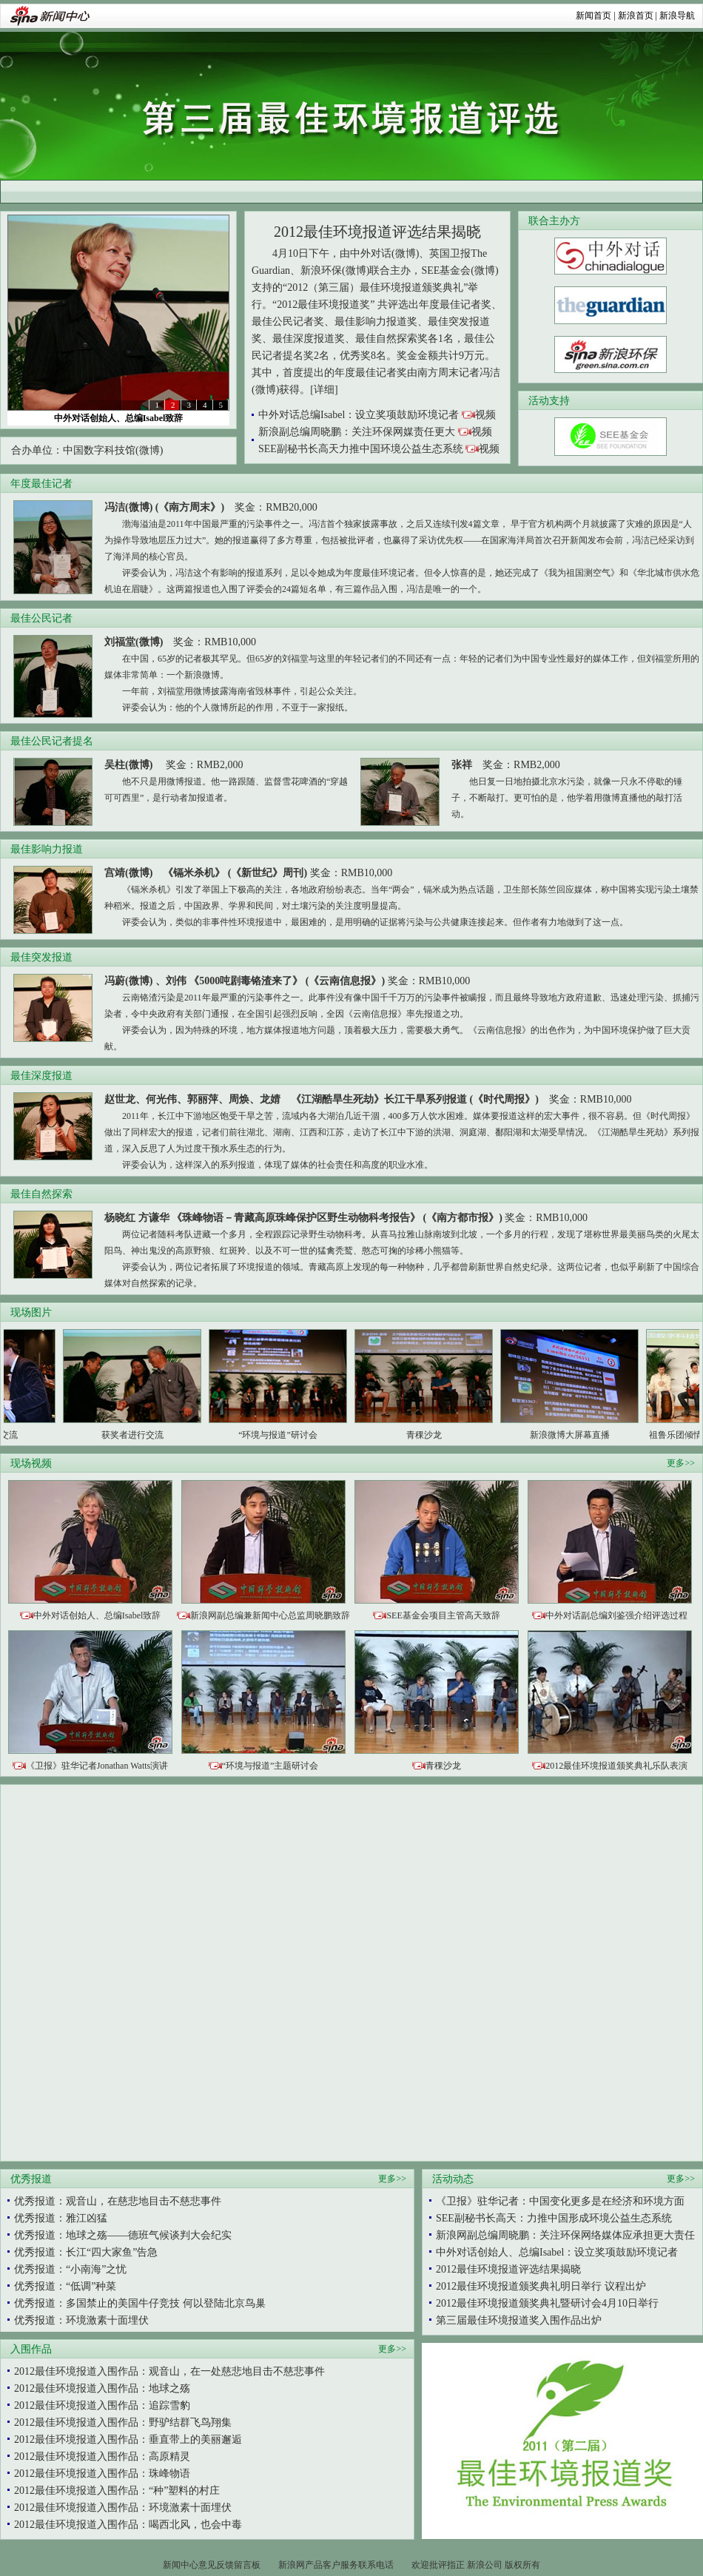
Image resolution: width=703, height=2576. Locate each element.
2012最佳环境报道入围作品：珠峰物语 (102, 2473)
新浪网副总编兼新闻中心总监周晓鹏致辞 (270, 1615)
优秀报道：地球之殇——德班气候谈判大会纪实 (123, 2235)
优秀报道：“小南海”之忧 (70, 2269)
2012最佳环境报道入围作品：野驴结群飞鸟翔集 (123, 2422)
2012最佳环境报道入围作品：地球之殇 (102, 2388)
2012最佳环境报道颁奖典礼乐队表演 (616, 1766)
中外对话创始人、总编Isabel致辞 (119, 418)
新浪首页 (635, 15)
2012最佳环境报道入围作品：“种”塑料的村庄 (117, 2490)
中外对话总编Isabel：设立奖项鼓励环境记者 (358, 414)
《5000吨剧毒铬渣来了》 (246, 980)
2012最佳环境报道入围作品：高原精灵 (102, 2456)
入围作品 (31, 2349)
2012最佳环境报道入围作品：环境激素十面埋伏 (123, 2507)
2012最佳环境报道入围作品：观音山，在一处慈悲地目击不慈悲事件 (169, 2371)
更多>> (681, 1463)
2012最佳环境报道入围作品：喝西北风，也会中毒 (128, 2524)
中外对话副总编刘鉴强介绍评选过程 (616, 1615)
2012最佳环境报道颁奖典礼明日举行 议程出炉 (541, 2286)
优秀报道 (31, 2179)
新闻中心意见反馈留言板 (211, 2565)
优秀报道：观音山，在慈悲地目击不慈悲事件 (117, 2201)
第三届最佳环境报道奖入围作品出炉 (519, 2320)
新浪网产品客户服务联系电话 (336, 2565)
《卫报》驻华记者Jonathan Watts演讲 (97, 1766)
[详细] (323, 389)
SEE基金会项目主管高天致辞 (443, 1615)
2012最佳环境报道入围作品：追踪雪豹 (102, 2405)
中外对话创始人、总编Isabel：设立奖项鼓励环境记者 (557, 2252)
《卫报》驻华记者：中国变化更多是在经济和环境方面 (560, 2201)
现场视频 (31, 1463)
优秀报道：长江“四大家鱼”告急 (86, 2252)
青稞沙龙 (443, 1766)
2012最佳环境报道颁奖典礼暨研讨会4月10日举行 (547, 2303)
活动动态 (453, 2179)
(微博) (149, 450)
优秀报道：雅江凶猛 (60, 2218)
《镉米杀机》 (194, 872)
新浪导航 (677, 15)
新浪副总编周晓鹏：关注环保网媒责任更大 (356, 431)
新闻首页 (593, 15)
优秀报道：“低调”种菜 (65, 2286)
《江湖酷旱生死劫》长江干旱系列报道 (379, 1099)
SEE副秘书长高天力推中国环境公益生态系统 (360, 448)
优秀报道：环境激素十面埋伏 (81, 2320)
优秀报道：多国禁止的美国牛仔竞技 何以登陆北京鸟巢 (140, 2303)
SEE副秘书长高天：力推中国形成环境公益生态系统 (554, 2218)
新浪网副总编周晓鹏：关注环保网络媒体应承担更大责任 (565, 2235)
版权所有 (522, 2565)
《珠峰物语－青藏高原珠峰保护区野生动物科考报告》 (296, 1217)
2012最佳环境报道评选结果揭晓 (377, 231)
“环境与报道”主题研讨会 (270, 1766)
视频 (485, 414)
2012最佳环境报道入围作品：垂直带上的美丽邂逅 (128, 2439)
